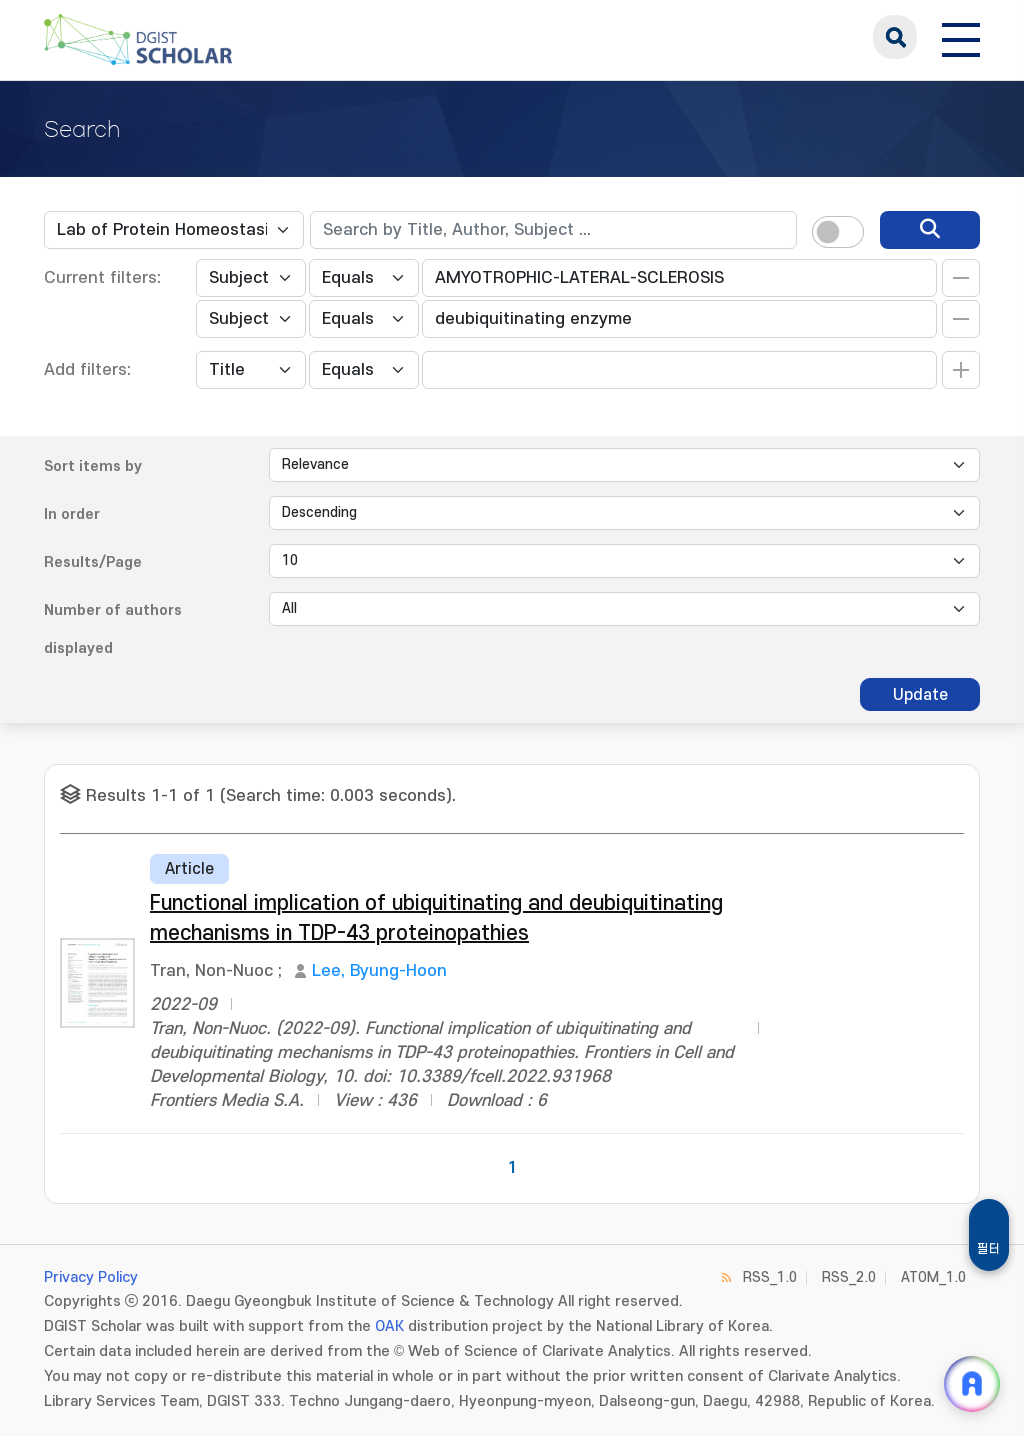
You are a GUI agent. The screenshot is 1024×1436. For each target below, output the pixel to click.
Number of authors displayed (113, 629)
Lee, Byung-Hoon (379, 971)
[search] (930, 230)
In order (72, 514)
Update (920, 695)
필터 (989, 1249)
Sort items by (93, 466)
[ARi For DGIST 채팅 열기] (972, 1384)
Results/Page (93, 562)
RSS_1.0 (770, 1277)
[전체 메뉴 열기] (961, 37)
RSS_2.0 (849, 1277)
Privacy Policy (91, 1277)
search (895, 37)
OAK (389, 1326)
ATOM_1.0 (933, 1277)
